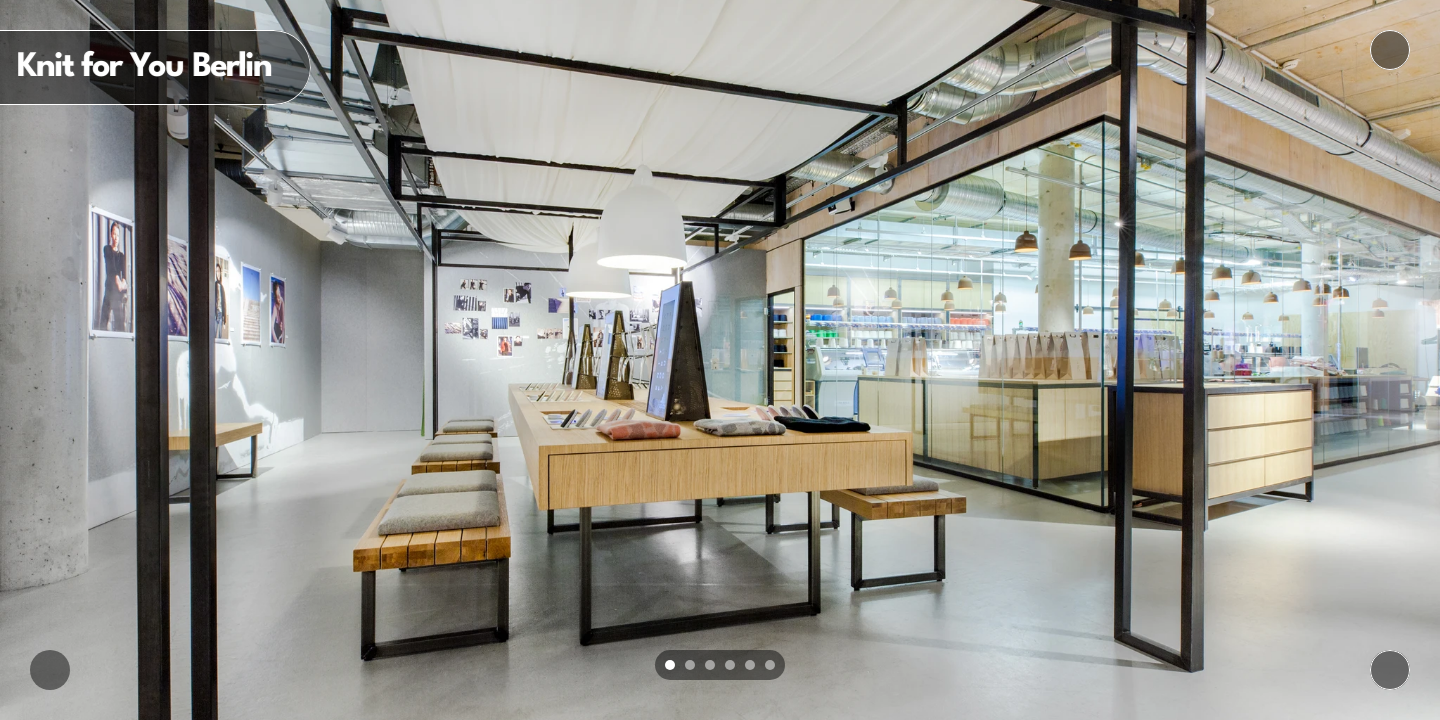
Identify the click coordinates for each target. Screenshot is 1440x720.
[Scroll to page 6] (772, 665)
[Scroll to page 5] (750, 665)
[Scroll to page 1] (667, 665)
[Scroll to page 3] (710, 665)
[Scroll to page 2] (690, 665)
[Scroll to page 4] (730, 665)
